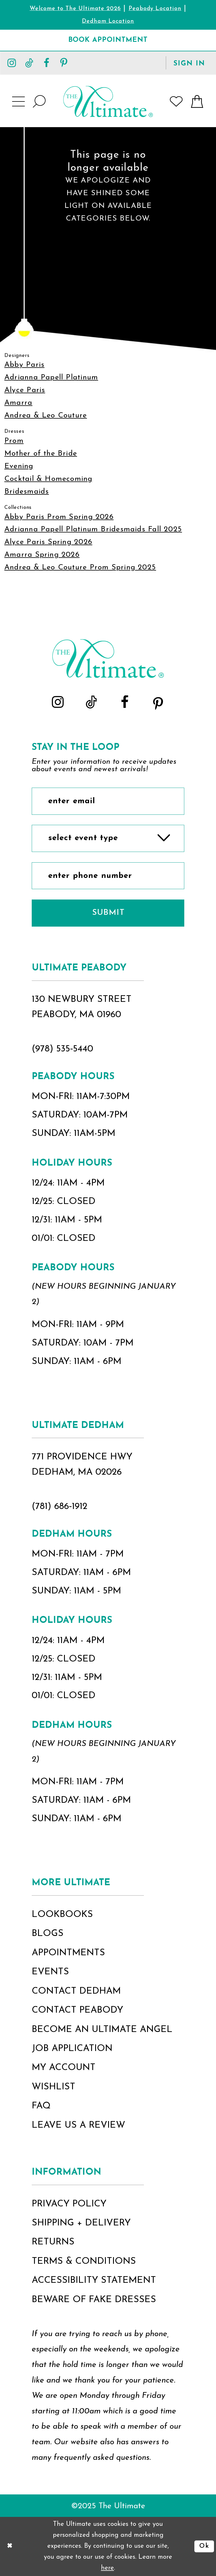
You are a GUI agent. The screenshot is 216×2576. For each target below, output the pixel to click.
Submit (108, 913)
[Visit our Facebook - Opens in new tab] (46, 63)
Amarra (18, 403)
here (107, 2568)
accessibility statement (94, 2280)
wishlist (53, 2087)
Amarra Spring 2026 (42, 554)
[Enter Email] (108, 801)
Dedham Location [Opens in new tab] (108, 21)
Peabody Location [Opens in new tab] (155, 9)
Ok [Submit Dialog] (204, 2546)
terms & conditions (84, 2261)
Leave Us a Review (78, 2125)
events (50, 1972)
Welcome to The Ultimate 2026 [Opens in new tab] (75, 9)
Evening (18, 466)
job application (72, 2048)
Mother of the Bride (40, 453)
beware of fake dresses (94, 2299)
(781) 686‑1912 (60, 1506)
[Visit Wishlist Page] (176, 101)
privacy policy (69, 2204)
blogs (47, 1933)
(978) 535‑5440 (62, 1049)
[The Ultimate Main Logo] (108, 101)
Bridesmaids (26, 491)
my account (63, 2067)
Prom (14, 441)
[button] (189, 63)
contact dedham (76, 1991)
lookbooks (62, 1914)
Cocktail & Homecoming (48, 479)
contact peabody (77, 2010)
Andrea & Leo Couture (45, 415)
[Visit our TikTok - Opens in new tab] (29, 63)
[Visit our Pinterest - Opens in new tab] (64, 63)
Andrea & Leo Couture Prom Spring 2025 (80, 567)
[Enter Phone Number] (108, 875)
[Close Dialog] (9, 2546)
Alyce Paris (24, 390)
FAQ (41, 2106)
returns (53, 2242)
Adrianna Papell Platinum (51, 377)
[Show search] (39, 101)
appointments (68, 1953)
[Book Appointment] (108, 40)
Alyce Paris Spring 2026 (48, 542)
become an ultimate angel (102, 2029)
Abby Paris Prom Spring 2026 (59, 517)
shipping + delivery (81, 2223)
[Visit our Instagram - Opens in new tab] (12, 63)
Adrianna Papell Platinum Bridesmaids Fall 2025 (93, 529)
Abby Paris (24, 364)
